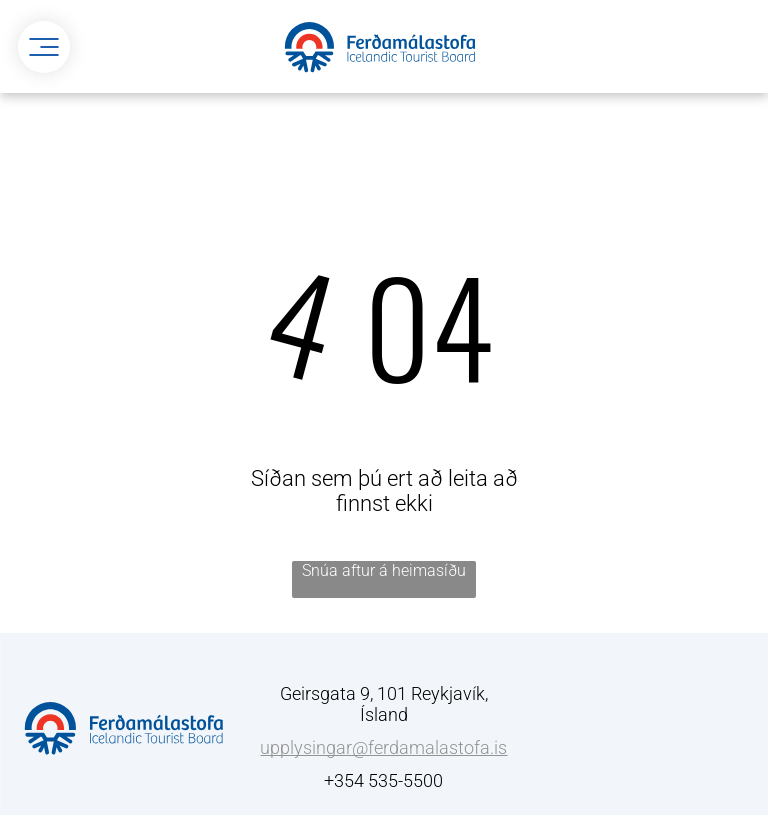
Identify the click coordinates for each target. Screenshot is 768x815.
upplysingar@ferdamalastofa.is (383, 747)
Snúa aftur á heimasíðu (384, 570)
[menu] (44, 47)
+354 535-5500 (383, 780)
